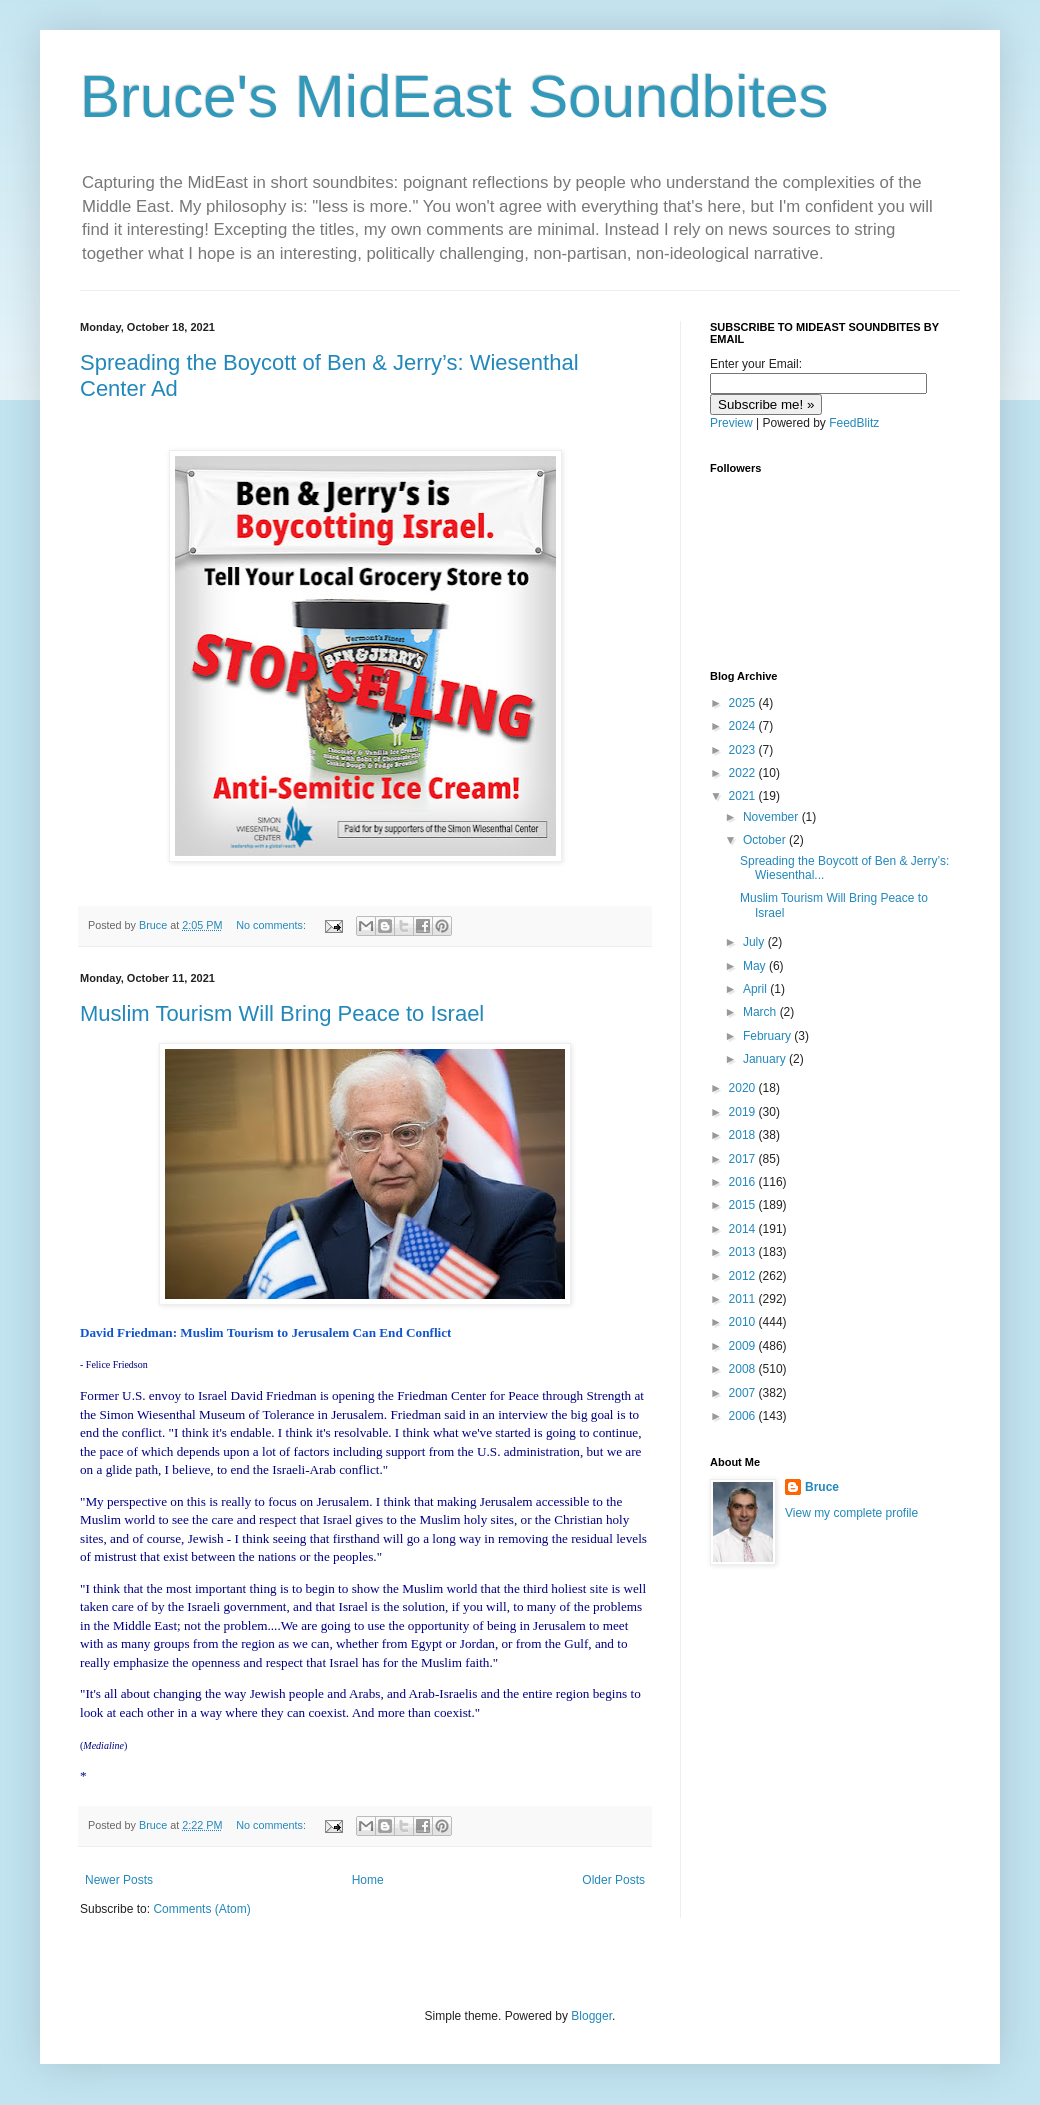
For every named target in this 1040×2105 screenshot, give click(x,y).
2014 (744, 1229)
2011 (744, 1299)
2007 (744, 1393)
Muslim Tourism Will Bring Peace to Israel (282, 1013)
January (766, 1059)
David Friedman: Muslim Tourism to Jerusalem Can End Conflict (265, 1332)
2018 (744, 1135)
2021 (744, 796)
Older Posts (613, 1880)
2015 (744, 1205)
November (772, 817)
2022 (744, 773)
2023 (744, 750)
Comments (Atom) (201, 1909)
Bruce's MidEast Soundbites (454, 96)
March (761, 1012)
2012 (744, 1276)
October (766, 840)
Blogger (591, 2016)
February (768, 1036)
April (756, 989)
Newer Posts (119, 1880)
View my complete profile (851, 1513)
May (756, 966)
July (755, 942)
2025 (744, 703)
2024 (744, 726)
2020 (744, 1088)
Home (368, 1880)
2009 (744, 1346)
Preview (731, 423)
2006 (744, 1416)
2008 (744, 1369)
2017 (744, 1159)
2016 (744, 1182)
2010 (744, 1322)
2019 (744, 1112)
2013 (744, 1252)
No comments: (272, 925)
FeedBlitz (854, 423)
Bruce (822, 1487)
